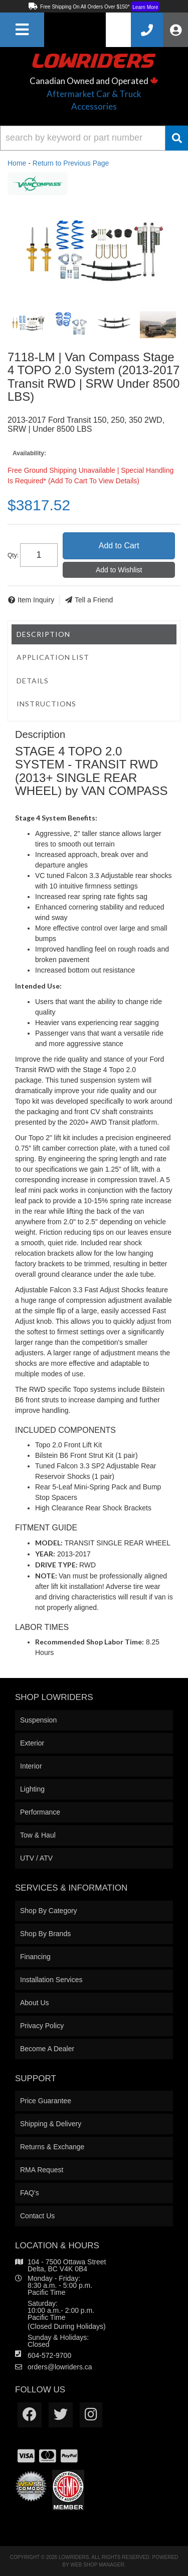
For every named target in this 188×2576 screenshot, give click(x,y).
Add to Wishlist (119, 570)
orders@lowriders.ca (60, 2366)
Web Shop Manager (97, 2564)
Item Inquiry (36, 600)
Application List (53, 657)
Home (17, 163)
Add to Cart (119, 545)
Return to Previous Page (71, 163)
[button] (94, 138)
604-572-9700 (49, 2355)
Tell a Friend (94, 600)
